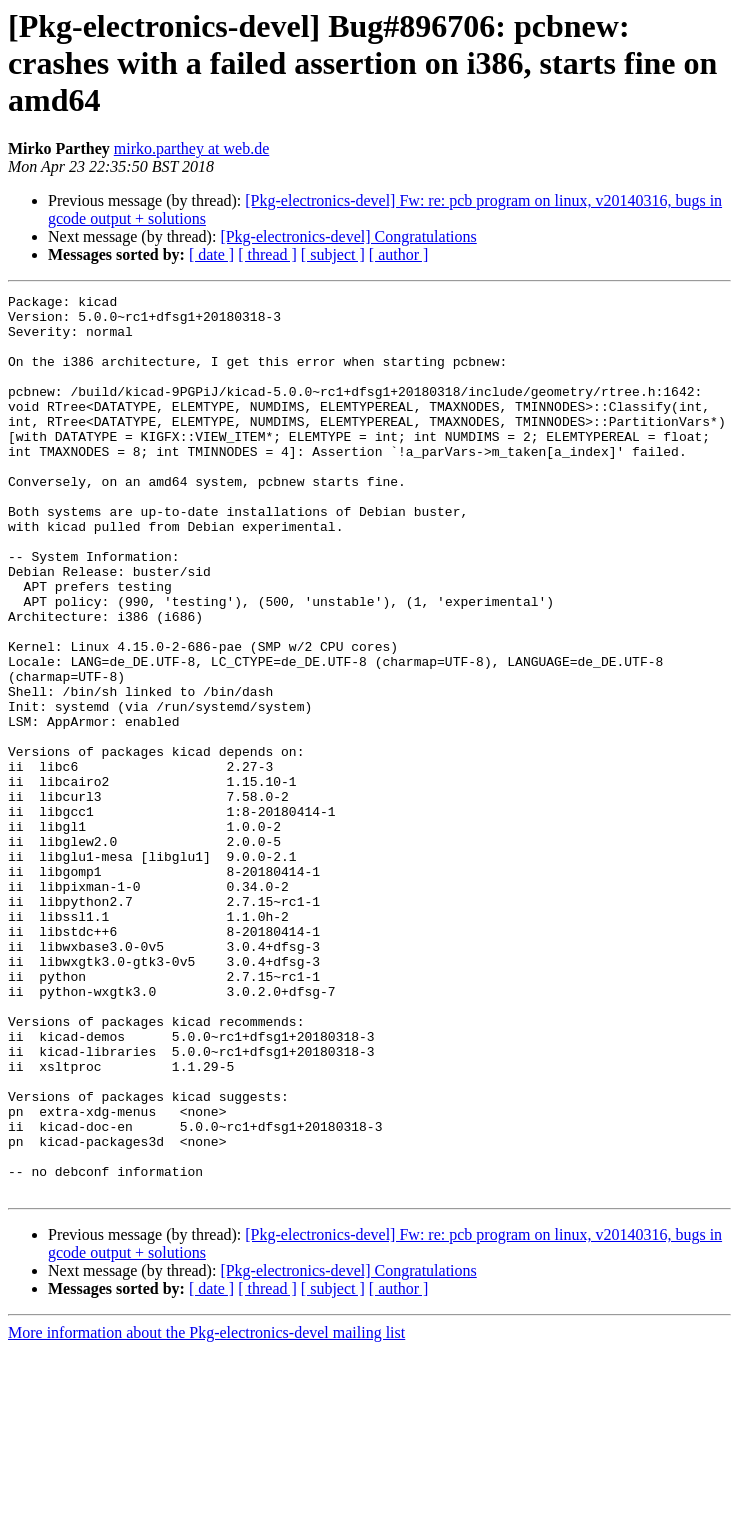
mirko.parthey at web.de (192, 148)
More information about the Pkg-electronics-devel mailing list (206, 1512)
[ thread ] (267, 254)
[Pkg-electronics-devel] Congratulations (348, 236)
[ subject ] (333, 254)
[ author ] (399, 254)
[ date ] (211, 254)
